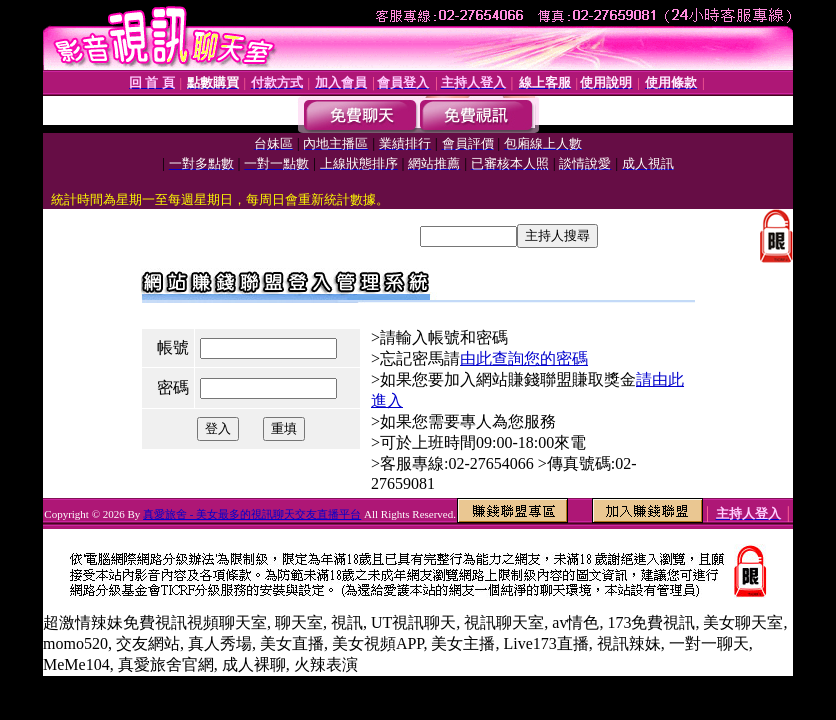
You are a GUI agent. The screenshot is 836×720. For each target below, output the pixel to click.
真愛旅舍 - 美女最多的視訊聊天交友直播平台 (252, 514)
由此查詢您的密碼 (524, 358)
